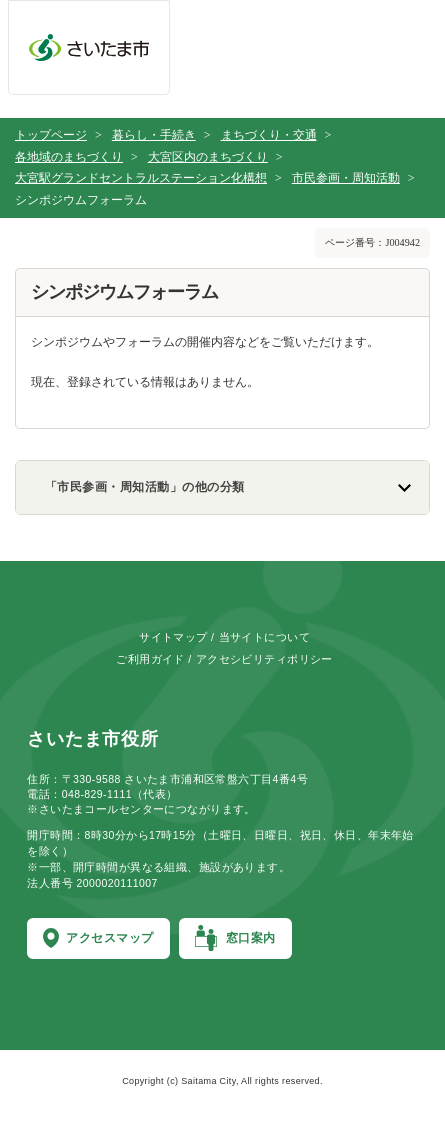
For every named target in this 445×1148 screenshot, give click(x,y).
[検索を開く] (314, 53)
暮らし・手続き (154, 135)
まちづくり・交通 (269, 135)
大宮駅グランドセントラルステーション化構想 (141, 178)
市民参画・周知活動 (346, 178)
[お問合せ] (232, 53)
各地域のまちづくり (69, 157)
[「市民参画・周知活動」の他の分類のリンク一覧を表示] (222, 487)
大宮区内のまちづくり (208, 157)
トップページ (51, 135)
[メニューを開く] (396, 53)
